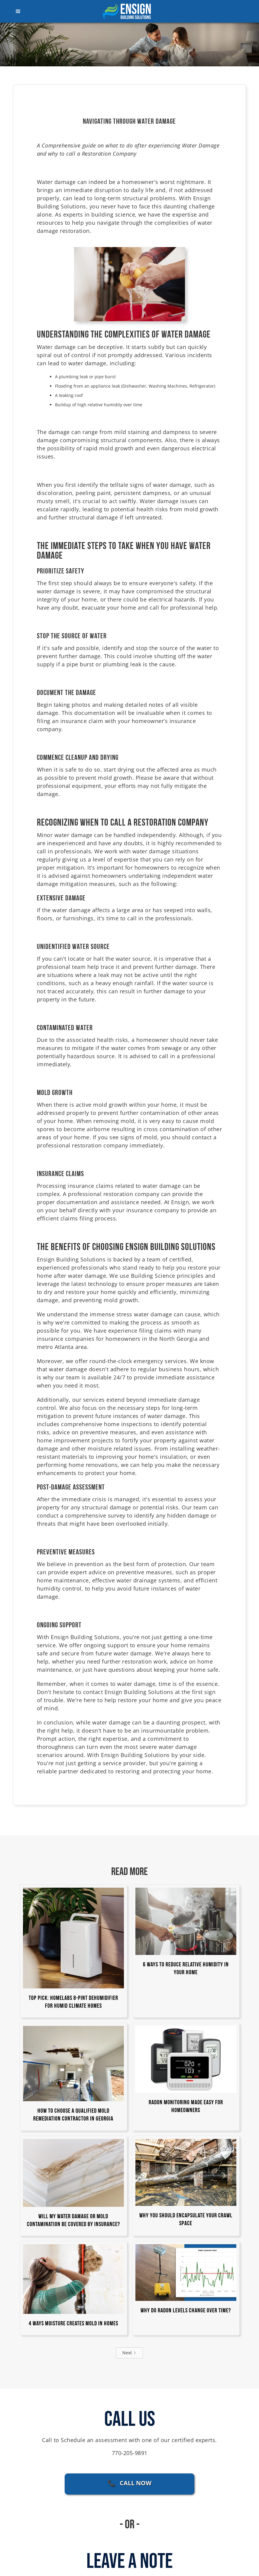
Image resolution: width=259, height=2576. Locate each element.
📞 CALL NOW (129, 2483)
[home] (129, 11)
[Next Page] (129, 2353)
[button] (35, 11)
